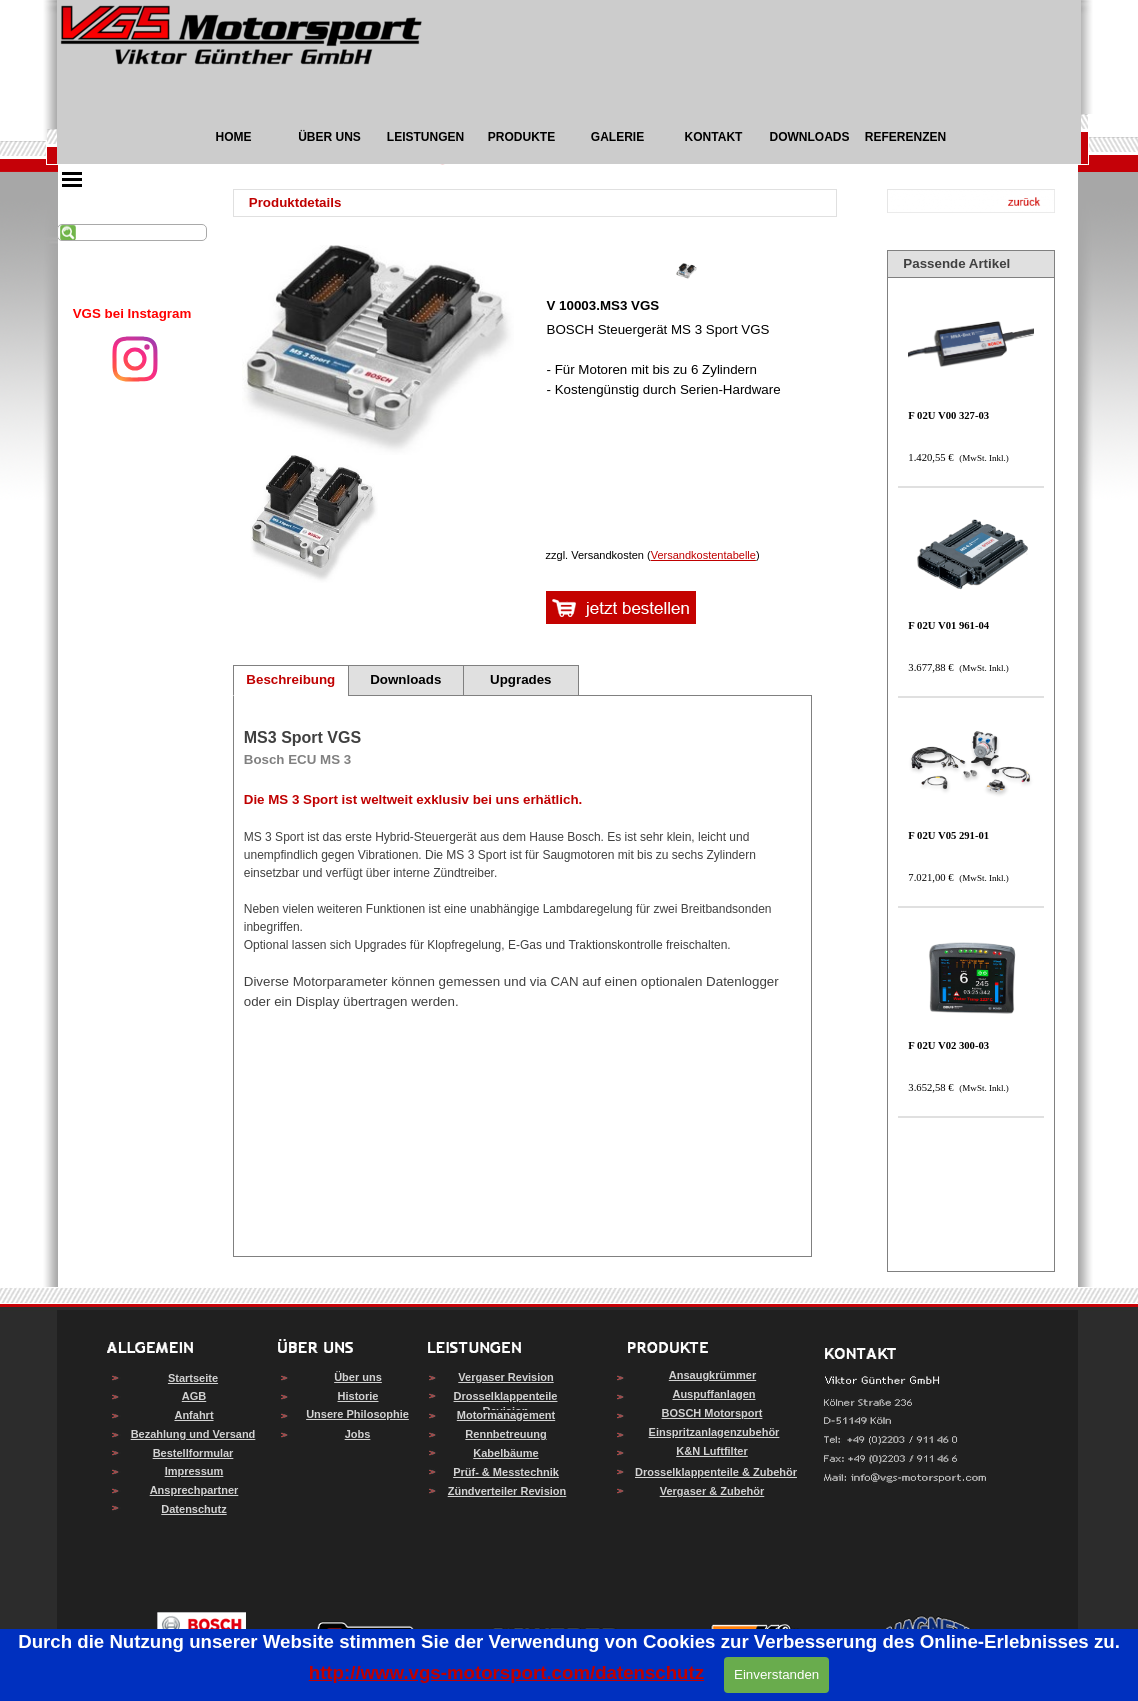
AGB (194, 1396)
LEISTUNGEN (425, 137)
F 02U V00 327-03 (948, 415)
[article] (687, 395)
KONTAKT (714, 137)
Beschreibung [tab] (290, 679)
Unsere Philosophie (357, 1414)
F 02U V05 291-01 (948, 835)
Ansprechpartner (194, 1490)
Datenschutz (193, 1509)
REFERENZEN (905, 137)
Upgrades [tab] (520, 679)
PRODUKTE (521, 137)
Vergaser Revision (505, 1377)
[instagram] (135, 359)
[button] (905, 1478)
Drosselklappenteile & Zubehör (716, 1472)
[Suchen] (132, 232)
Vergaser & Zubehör (712, 1491)
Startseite (193, 1378)
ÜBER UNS (329, 137)
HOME (234, 137)
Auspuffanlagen (713, 1394)
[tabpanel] (132, 314)
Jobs (358, 1434)
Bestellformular (193, 1453)
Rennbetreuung (505, 1434)
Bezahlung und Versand (193, 1434)
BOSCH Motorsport (712, 1413)
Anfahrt (193, 1415)
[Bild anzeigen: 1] (314, 519)
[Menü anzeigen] (72, 179)
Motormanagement (506, 1415)
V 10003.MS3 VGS (603, 305)
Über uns (358, 1377)
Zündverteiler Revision (507, 1491)
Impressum (194, 1471)
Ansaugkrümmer (712, 1375)
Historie (358, 1396)
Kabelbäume (505, 1453)
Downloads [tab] (405, 679)
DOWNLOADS (810, 137)
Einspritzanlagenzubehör (714, 1432)
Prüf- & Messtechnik (506, 1472)
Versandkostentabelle (703, 555)
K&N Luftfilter (712, 1451)
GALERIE (617, 137)
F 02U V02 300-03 (948, 1045)
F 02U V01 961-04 (948, 625)
